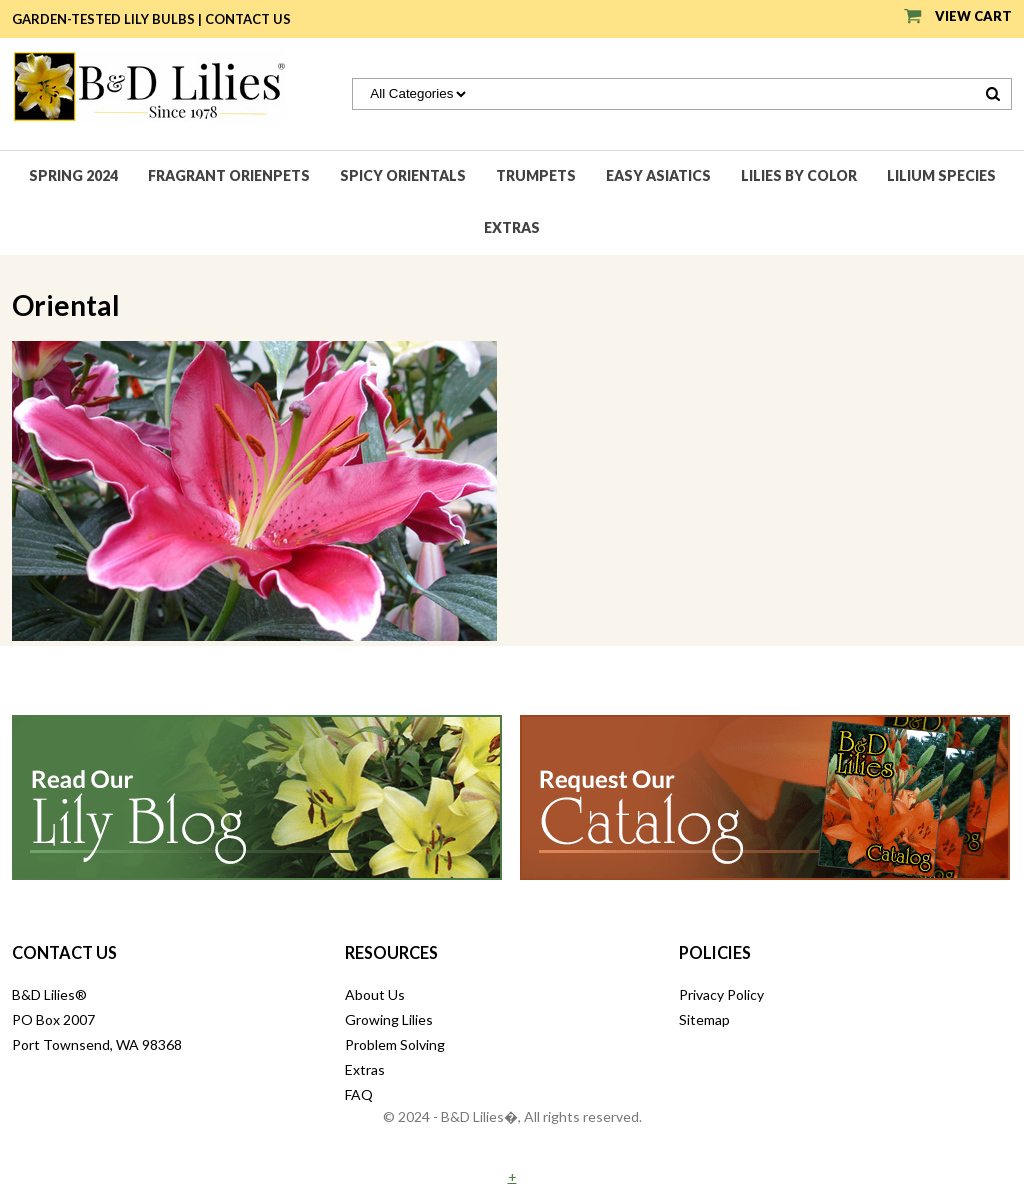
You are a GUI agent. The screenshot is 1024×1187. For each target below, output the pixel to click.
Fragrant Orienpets (229, 175)
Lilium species (941, 175)
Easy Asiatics (658, 175)
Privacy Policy (721, 994)
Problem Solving (395, 1044)
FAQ (359, 1094)
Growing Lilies (389, 1019)
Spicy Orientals (403, 175)
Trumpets (536, 175)
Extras (512, 227)
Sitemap (704, 1019)
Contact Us (248, 19)
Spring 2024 (73, 175)
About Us (375, 994)
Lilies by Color (799, 175)
